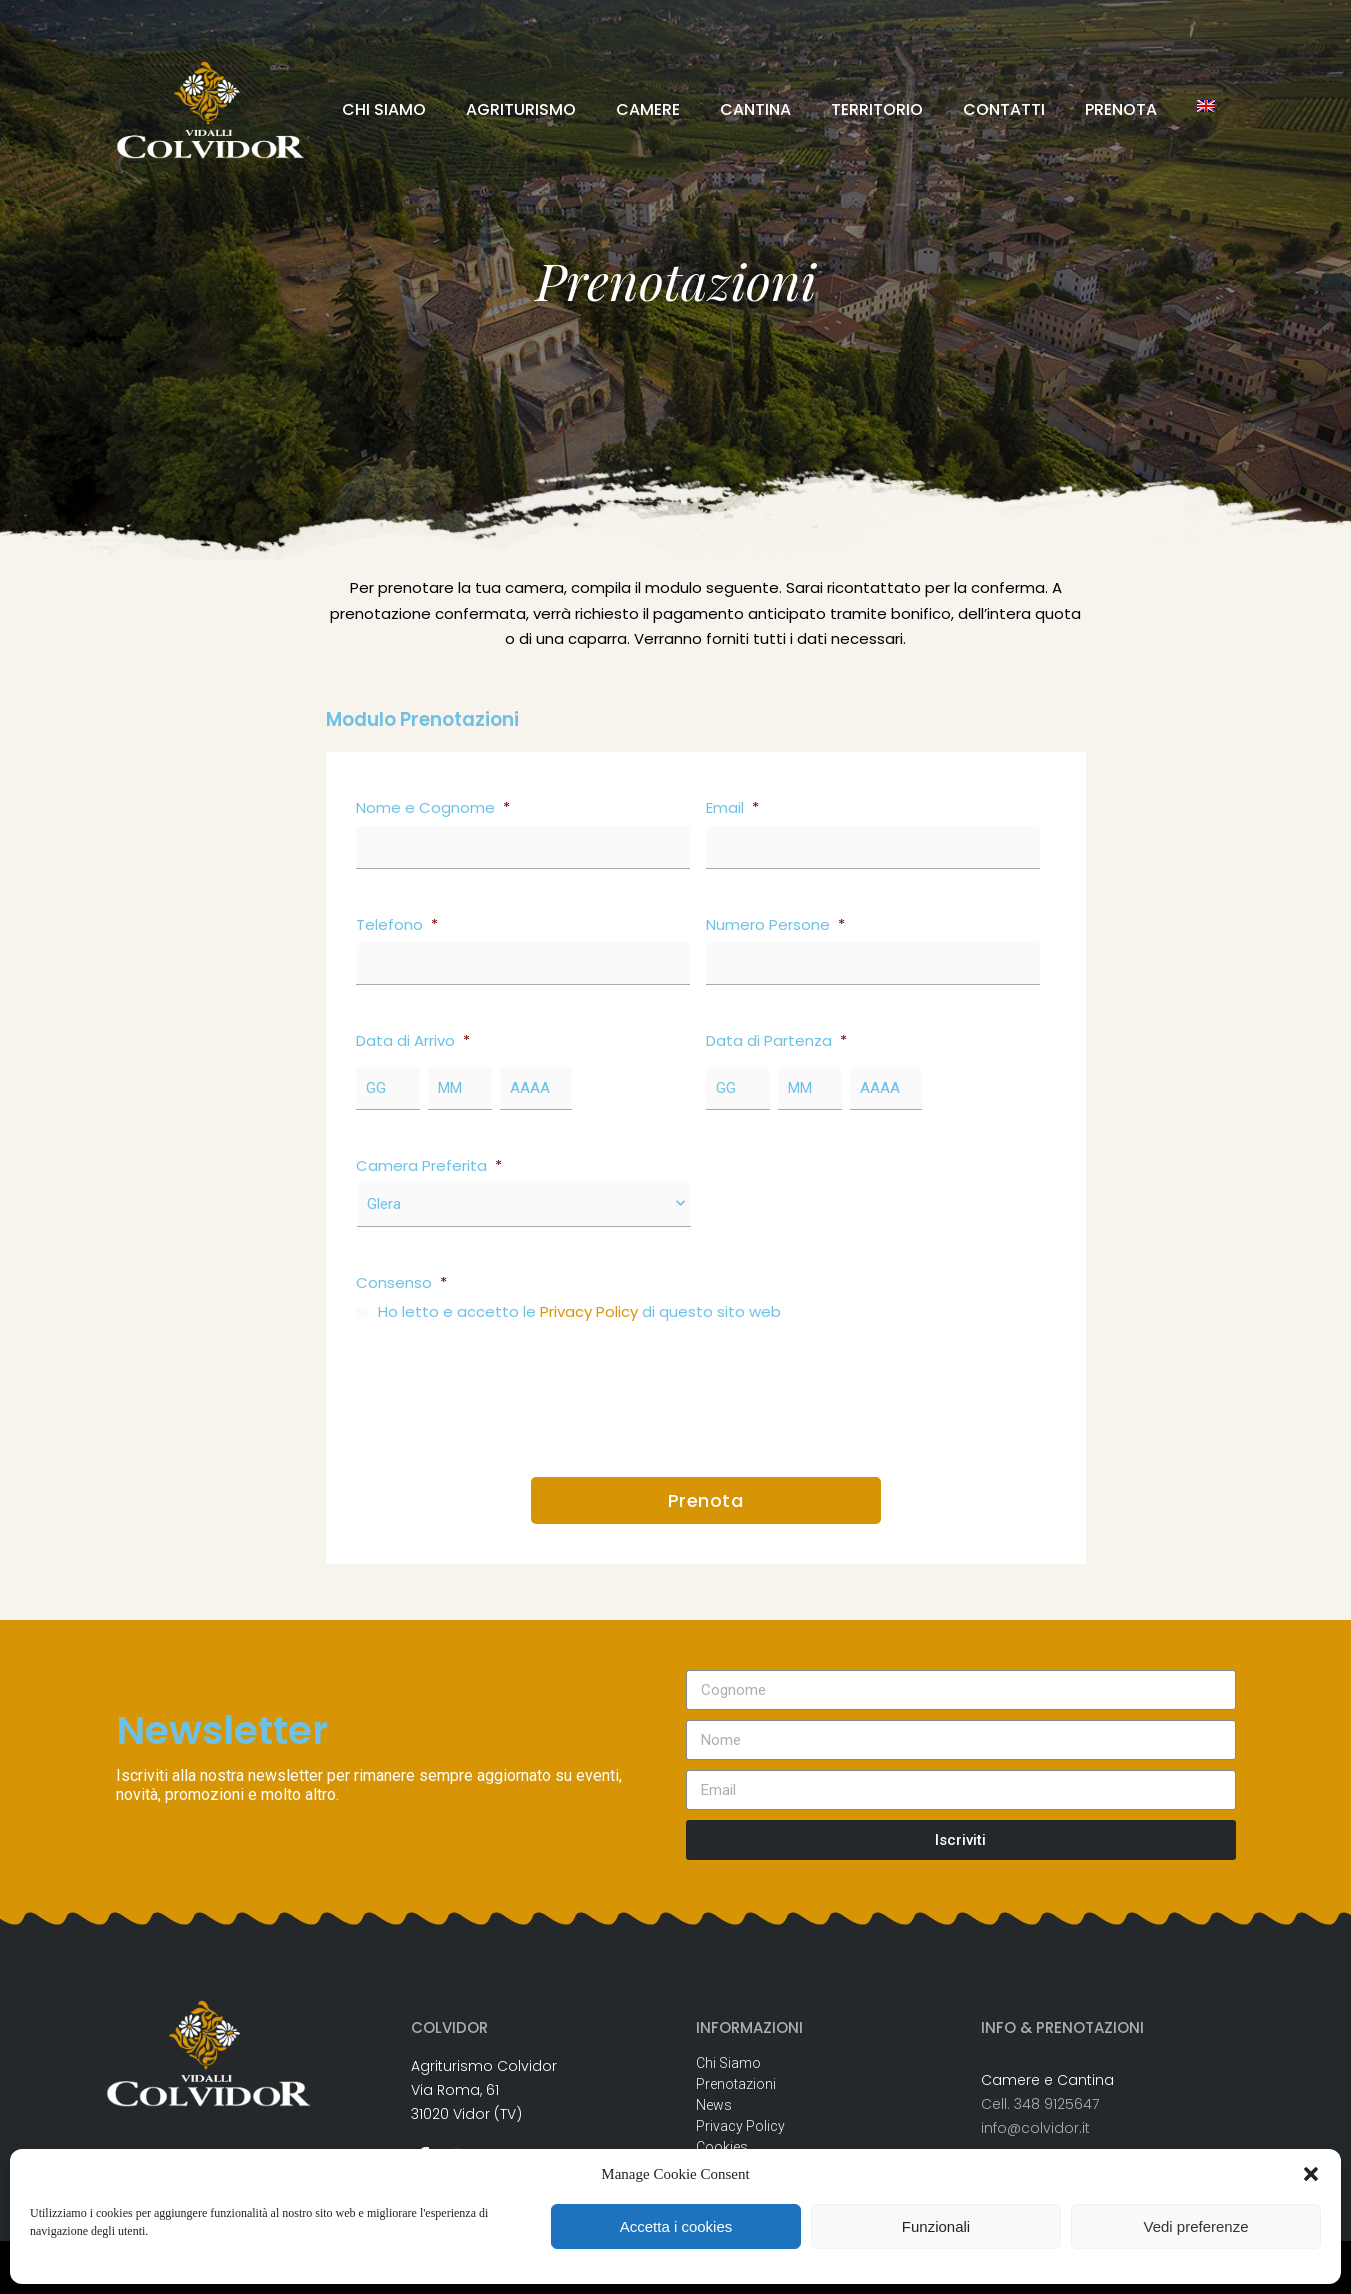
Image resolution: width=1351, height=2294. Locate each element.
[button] (1311, 2174)
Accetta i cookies (676, 2226)
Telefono (397, 925)
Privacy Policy (589, 1311)
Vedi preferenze (1195, 2226)
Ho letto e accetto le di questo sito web (579, 1311)
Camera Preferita (429, 1166)
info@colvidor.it (1035, 2128)
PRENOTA (1121, 109)
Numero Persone (775, 925)
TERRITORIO (877, 109)
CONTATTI (1004, 109)
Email (732, 808)
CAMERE (648, 109)
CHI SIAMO (384, 109)
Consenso (401, 1283)
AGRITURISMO (521, 109)
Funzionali (936, 2226)
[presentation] (508, 1392)
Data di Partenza (776, 1041)
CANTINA (755, 109)
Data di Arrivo (413, 1041)
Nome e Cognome (433, 808)
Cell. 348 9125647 (1040, 2104)
